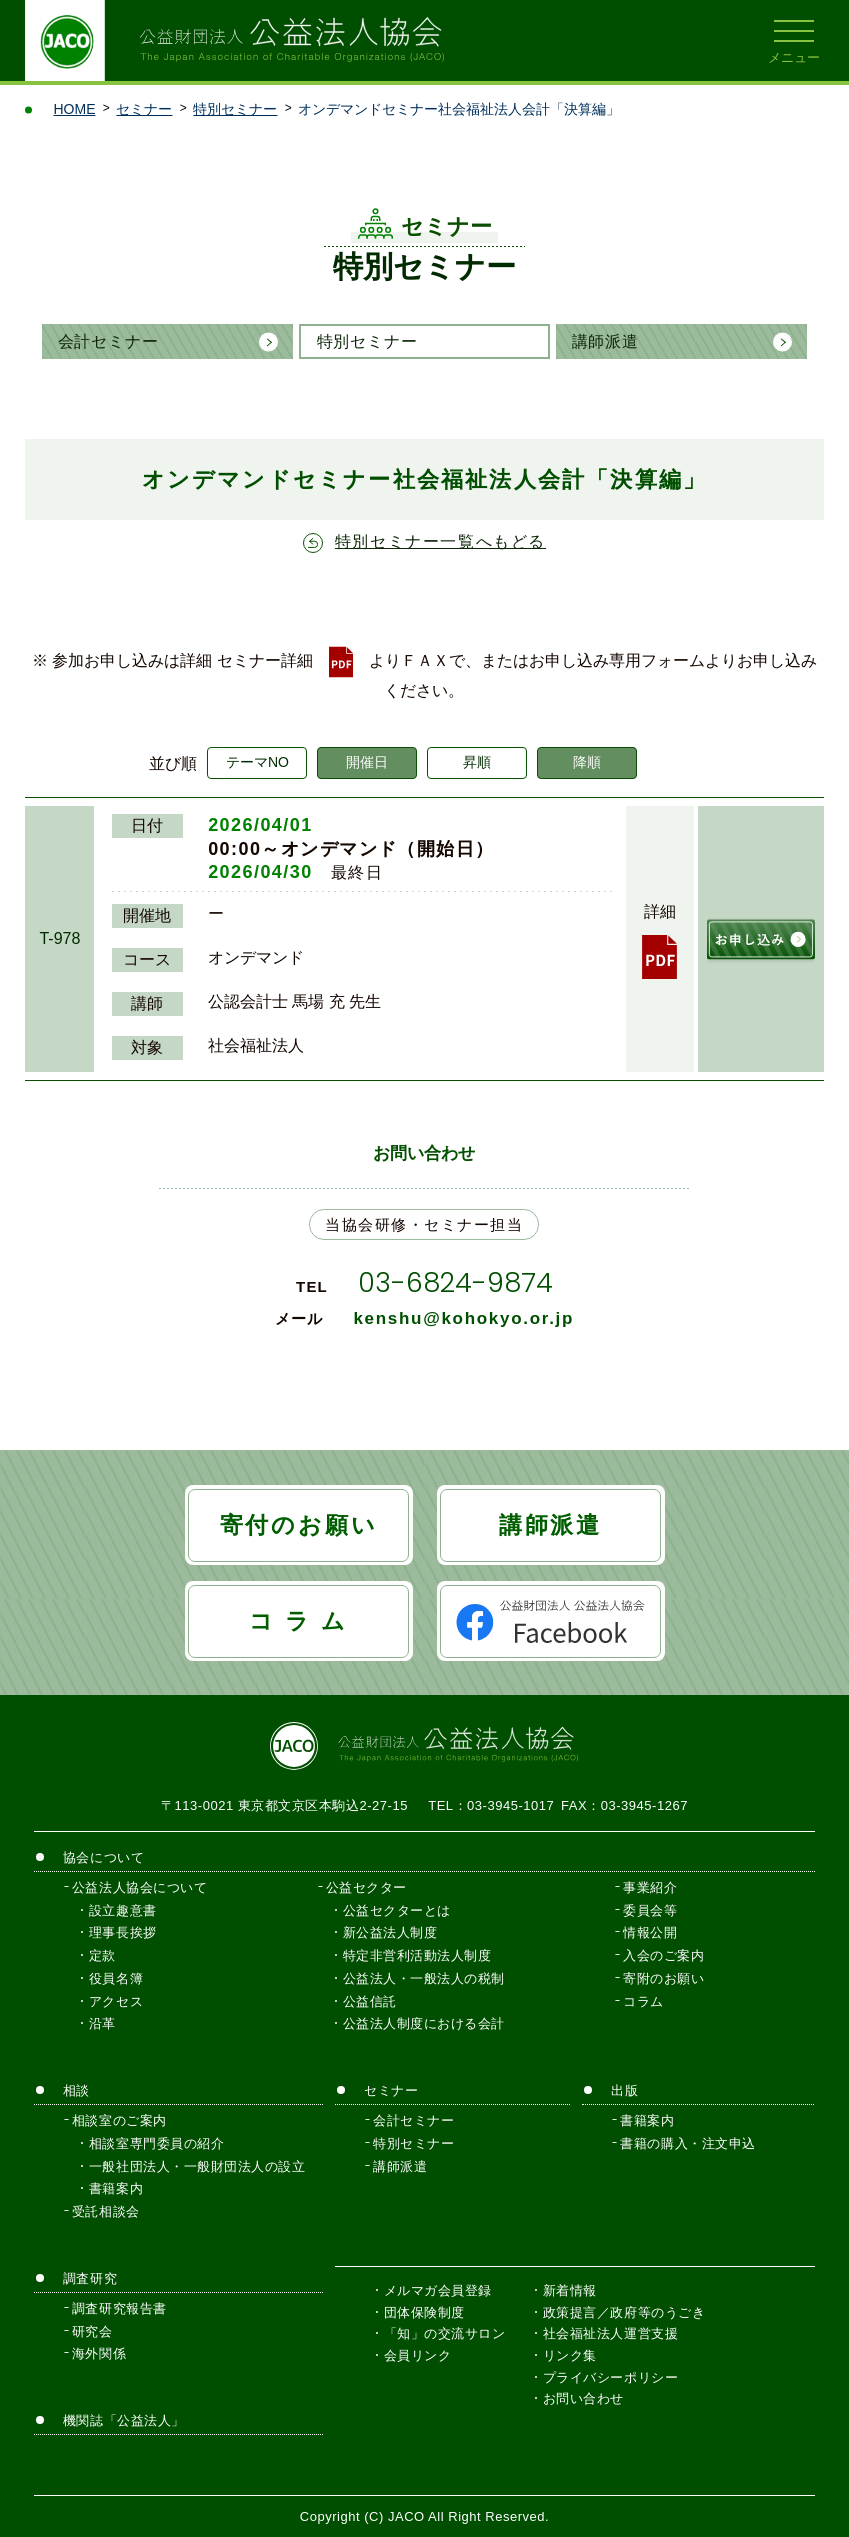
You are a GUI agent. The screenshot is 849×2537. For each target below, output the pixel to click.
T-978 (59, 938)
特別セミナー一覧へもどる (440, 541)
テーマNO (257, 762)
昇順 (477, 762)
